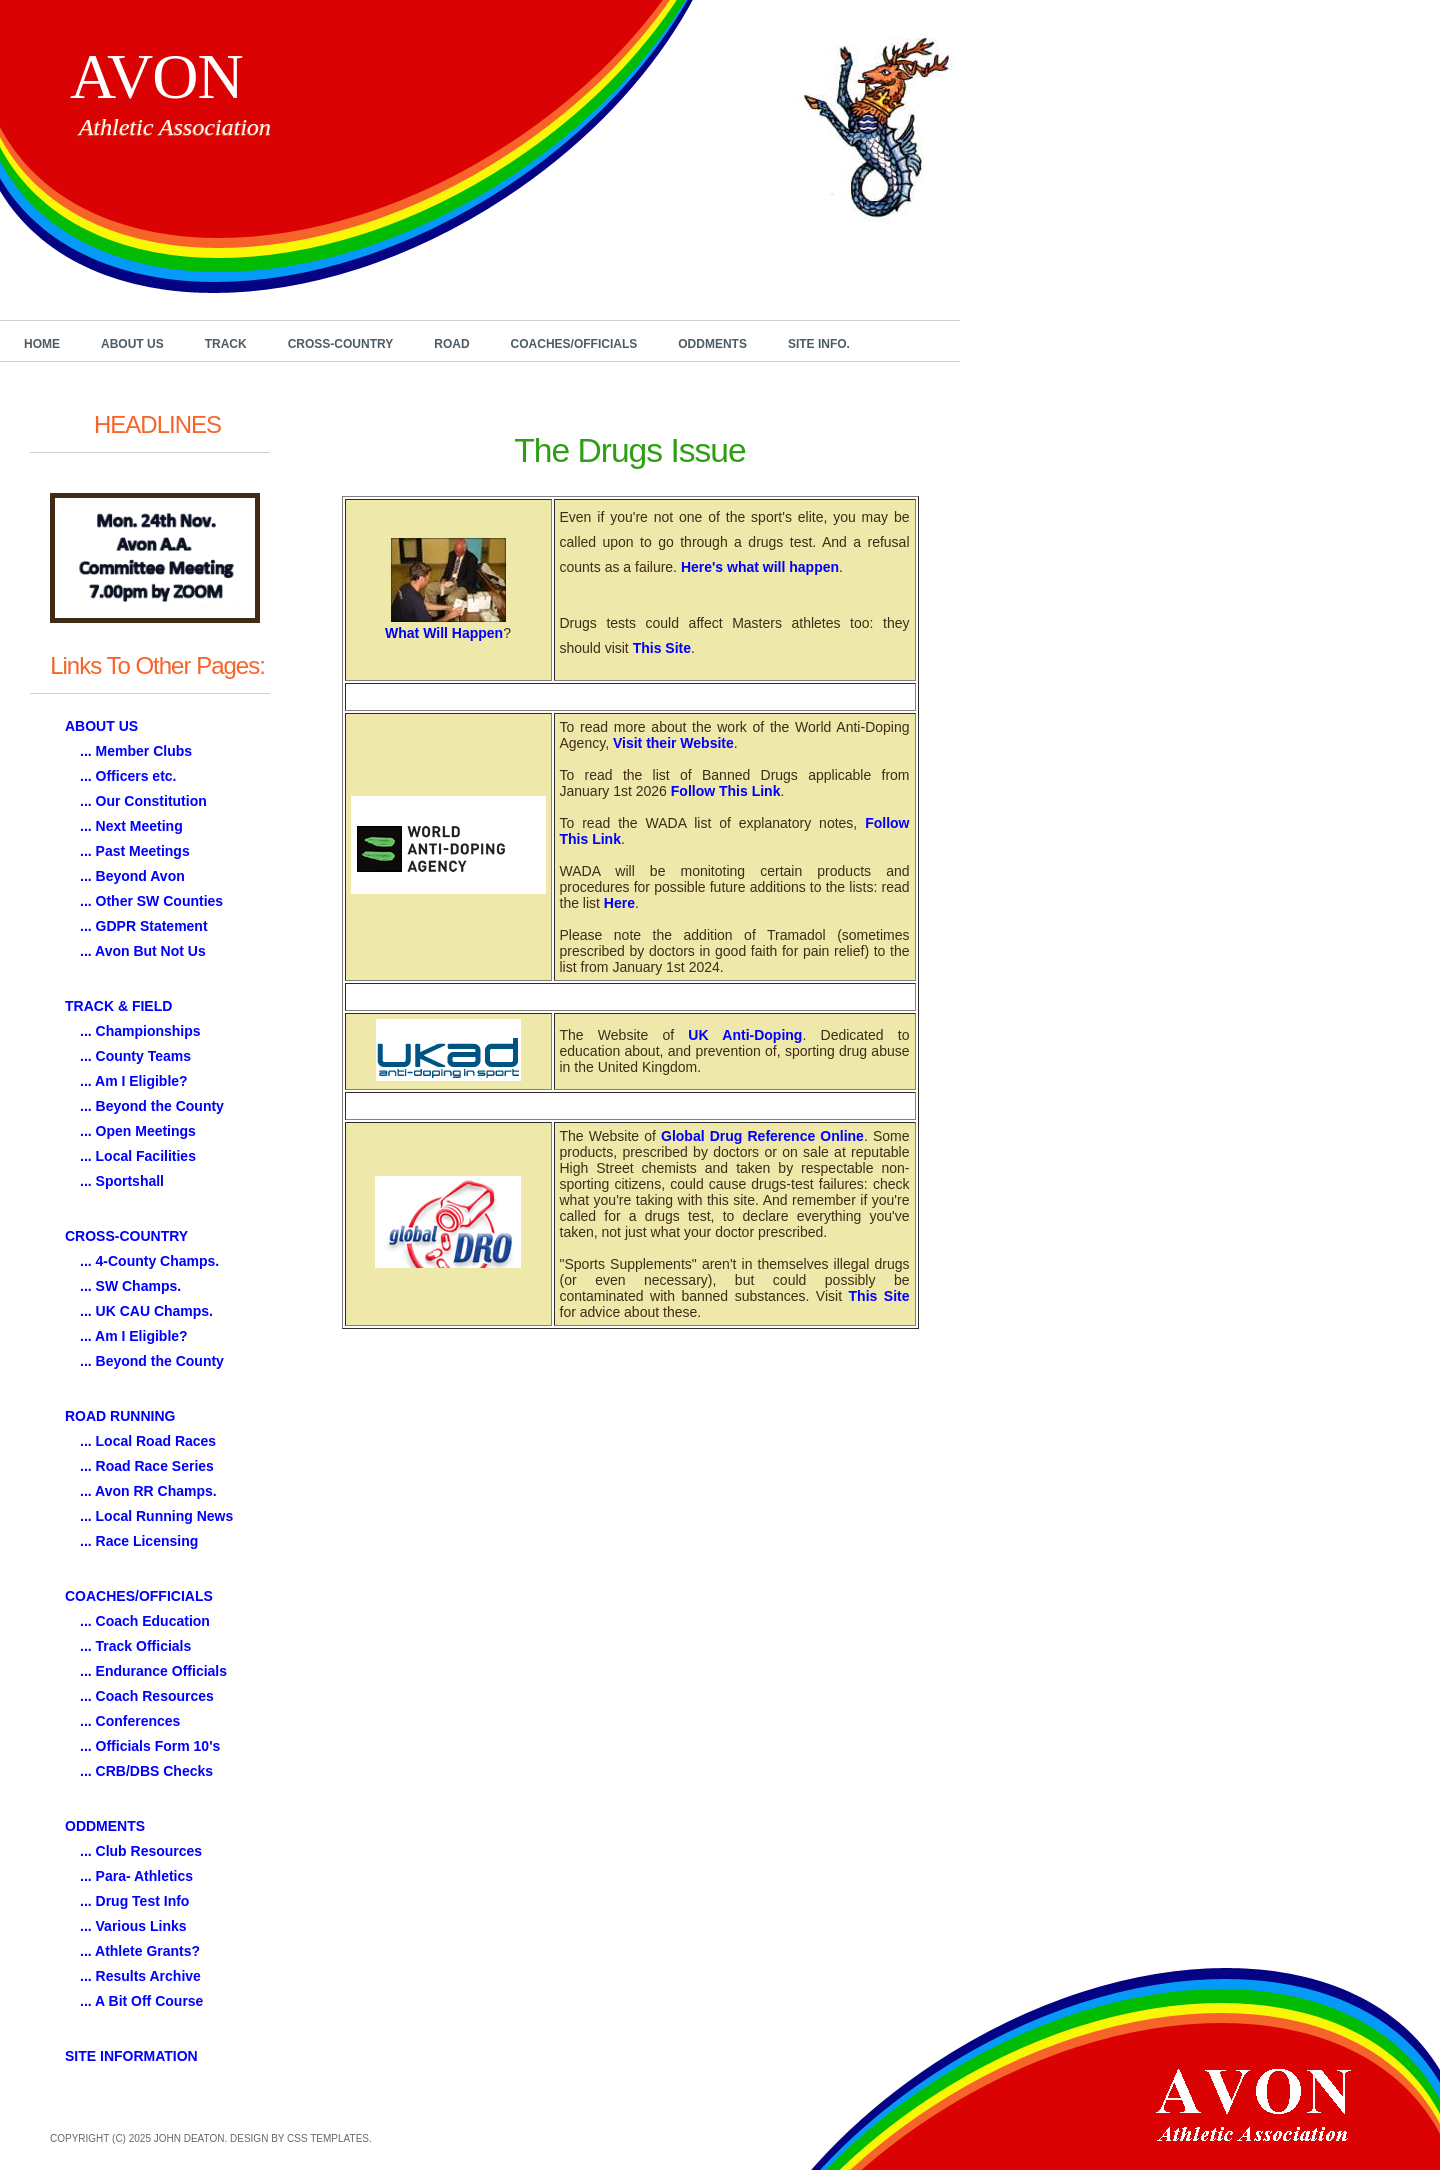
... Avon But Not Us (143, 951)
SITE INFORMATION (131, 2056)
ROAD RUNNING (120, 1416)
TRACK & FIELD (118, 1006)
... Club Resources (141, 1851)
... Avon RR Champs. (148, 1491)
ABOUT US (101, 726)
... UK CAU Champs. (146, 1311)
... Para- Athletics (136, 1876)
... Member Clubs (136, 751)
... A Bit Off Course (141, 2001)
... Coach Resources (147, 1696)
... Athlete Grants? (140, 1951)
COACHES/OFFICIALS (139, 1596)
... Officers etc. (128, 776)
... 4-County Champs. (149, 1261)
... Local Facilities (138, 1156)
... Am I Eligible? (134, 1081)
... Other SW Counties (151, 901)
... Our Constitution (143, 801)
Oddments (712, 344)
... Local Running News (156, 1516)
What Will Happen (444, 633)
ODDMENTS (105, 1826)
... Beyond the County (152, 1106)
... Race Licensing (139, 1541)
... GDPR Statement (144, 926)
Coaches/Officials (574, 344)
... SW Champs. (130, 1286)
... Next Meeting (131, 826)
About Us (132, 344)
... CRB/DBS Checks (146, 1771)
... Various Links (133, 1926)
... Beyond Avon (132, 876)
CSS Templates (328, 2138)
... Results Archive (140, 1976)
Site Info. (819, 344)
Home (42, 344)
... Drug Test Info (134, 1901)
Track (226, 344)
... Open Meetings (138, 1131)
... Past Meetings (135, 851)
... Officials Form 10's (150, 1746)
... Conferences (130, 1721)
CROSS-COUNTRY (126, 1236)
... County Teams (135, 1056)
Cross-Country (341, 344)
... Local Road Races (148, 1441)
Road (451, 344)
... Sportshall (122, 1181)
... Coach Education (145, 1621)
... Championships (140, 1031)
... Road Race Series (147, 1466)
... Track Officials (135, 1646)
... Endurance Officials (153, 1671)
